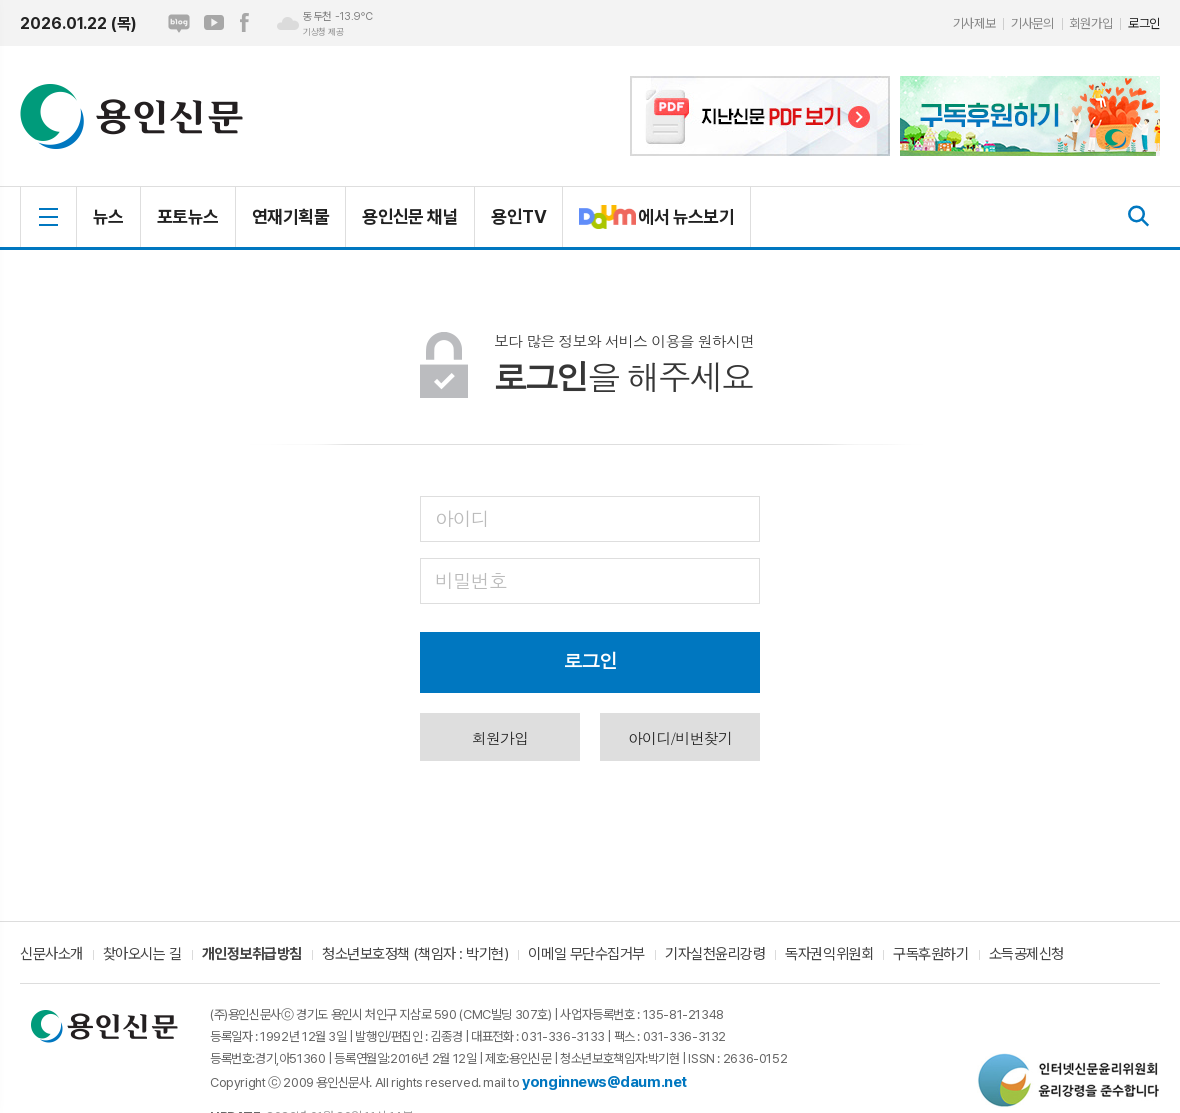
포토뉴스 (188, 216)
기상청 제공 (323, 32)
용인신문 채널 (410, 216)
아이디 (462, 517)
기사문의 (1032, 23)
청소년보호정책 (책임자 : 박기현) (415, 955)
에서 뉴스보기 (648, 225)
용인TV (518, 216)
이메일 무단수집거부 (586, 955)
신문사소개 (51, 955)
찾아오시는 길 (142, 955)
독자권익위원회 (829, 955)
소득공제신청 (1026, 955)
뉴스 (108, 216)
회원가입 (1091, 23)
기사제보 (974, 23)
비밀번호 (470, 579)
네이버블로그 (179, 23)
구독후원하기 (930, 955)
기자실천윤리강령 (715, 955)
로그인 (1144, 23)
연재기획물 (290, 216)
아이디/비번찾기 (680, 737)
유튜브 (214, 23)
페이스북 (244, 23)
